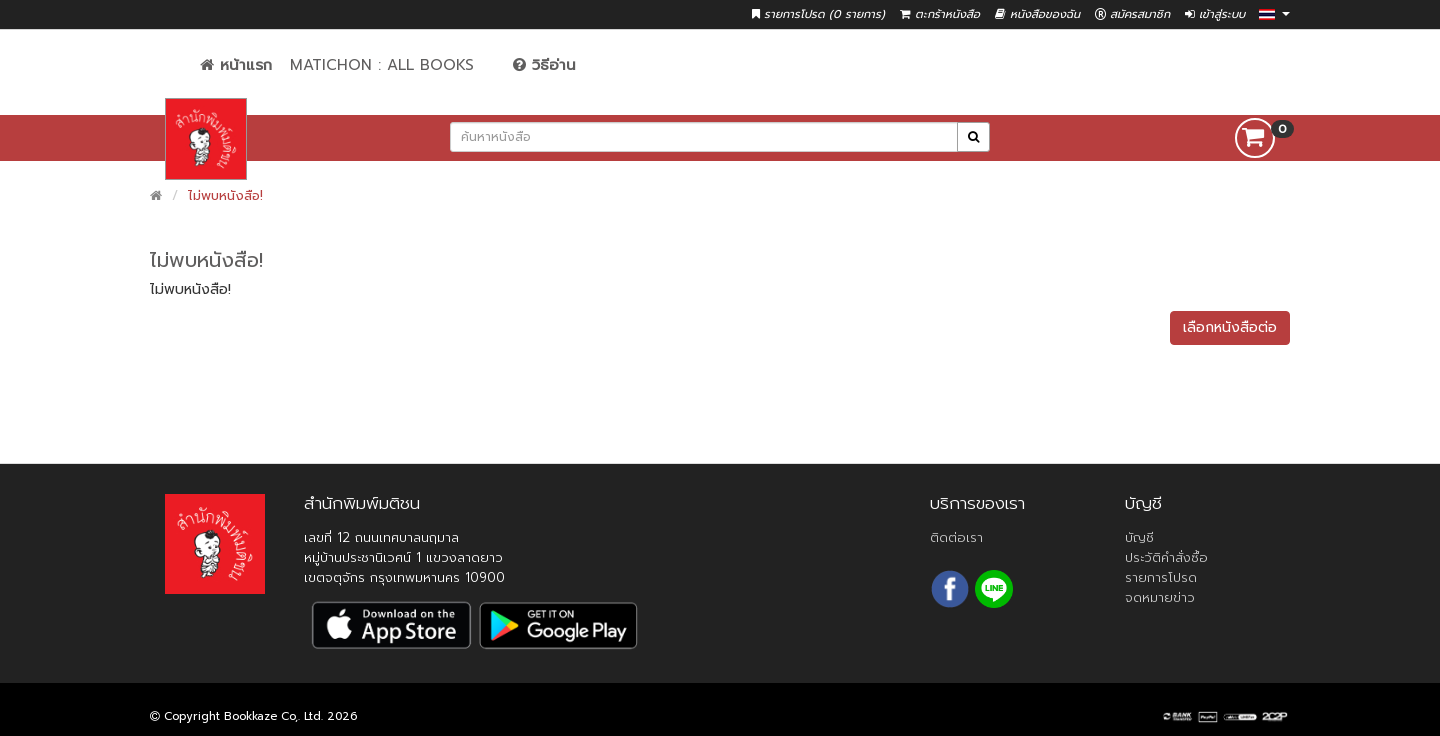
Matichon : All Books (382, 65)
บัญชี (1139, 537)
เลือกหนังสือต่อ (1230, 327)
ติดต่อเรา (956, 537)
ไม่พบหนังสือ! (225, 195)
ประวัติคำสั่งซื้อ (1166, 557)
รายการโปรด (1161, 577)
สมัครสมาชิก (1132, 14)
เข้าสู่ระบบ (1215, 14)
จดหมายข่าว (1160, 597)
